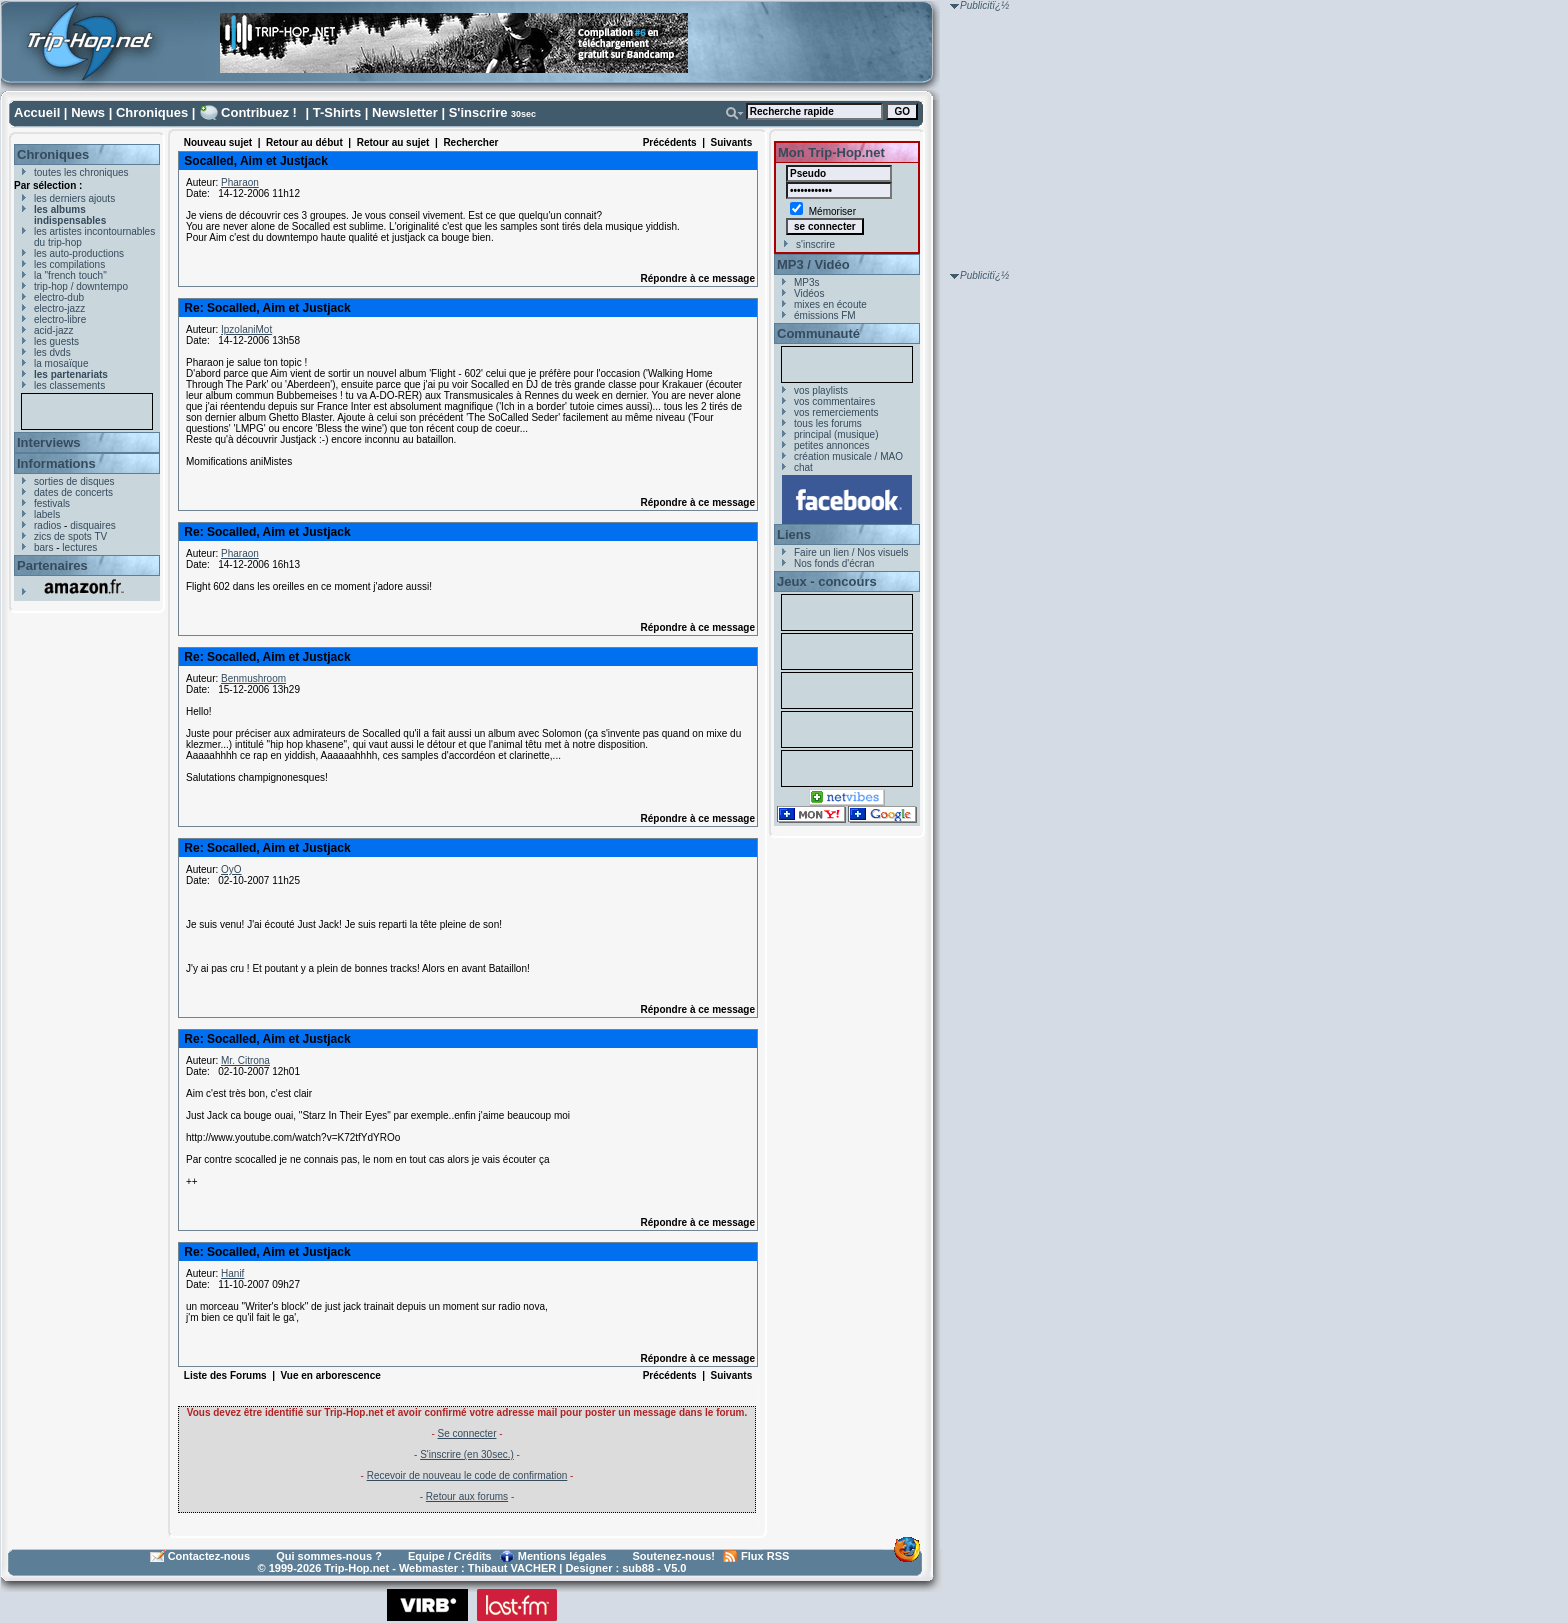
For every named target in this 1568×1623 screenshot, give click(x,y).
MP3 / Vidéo (813, 264)
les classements (69, 385)
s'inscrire (815, 244)
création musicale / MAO (848, 456)
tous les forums (828, 423)
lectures (79, 547)
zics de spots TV (70, 536)
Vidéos (809, 293)
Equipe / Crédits (450, 1556)
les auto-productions (79, 253)
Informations (56, 463)
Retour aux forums (467, 1496)
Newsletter (405, 112)
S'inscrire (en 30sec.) (467, 1454)
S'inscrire (478, 112)
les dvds (52, 352)
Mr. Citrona (245, 1060)
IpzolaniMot (246, 329)
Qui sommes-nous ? (329, 1556)
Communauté (818, 333)
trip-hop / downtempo (81, 286)
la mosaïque (61, 363)
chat (803, 467)
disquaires (93, 525)
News (88, 112)
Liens (794, 534)
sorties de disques (74, 481)
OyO (231, 869)
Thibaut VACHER (512, 1568)
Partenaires (52, 565)
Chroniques (152, 112)
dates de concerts (73, 492)
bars (43, 547)
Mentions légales (562, 1556)
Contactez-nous (209, 1556)
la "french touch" (70, 275)
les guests (56, 341)
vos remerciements (836, 412)
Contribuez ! (259, 112)
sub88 (638, 1568)
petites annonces (832, 445)
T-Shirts (337, 112)
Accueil (37, 112)
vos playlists (821, 390)
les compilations (69, 264)
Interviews (49, 442)
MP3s (807, 282)
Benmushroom (253, 678)
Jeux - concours (827, 581)
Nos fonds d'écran (834, 563)
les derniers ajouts (74, 198)
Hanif (232, 1273)
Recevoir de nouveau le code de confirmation (467, 1475)
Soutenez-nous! (674, 1556)
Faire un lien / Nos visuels (851, 552)
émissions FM (825, 315)
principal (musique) (836, 434)
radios (47, 525)
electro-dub (59, 297)
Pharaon (240, 182)
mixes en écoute (830, 304)
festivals (52, 503)
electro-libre (60, 319)
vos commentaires (834, 401)
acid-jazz (53, 330)
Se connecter (467, 1433)
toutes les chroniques (81, 172)
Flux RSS (765, 1556)
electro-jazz (59, 308)
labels (47, 514)
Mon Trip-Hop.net (831, 152)
